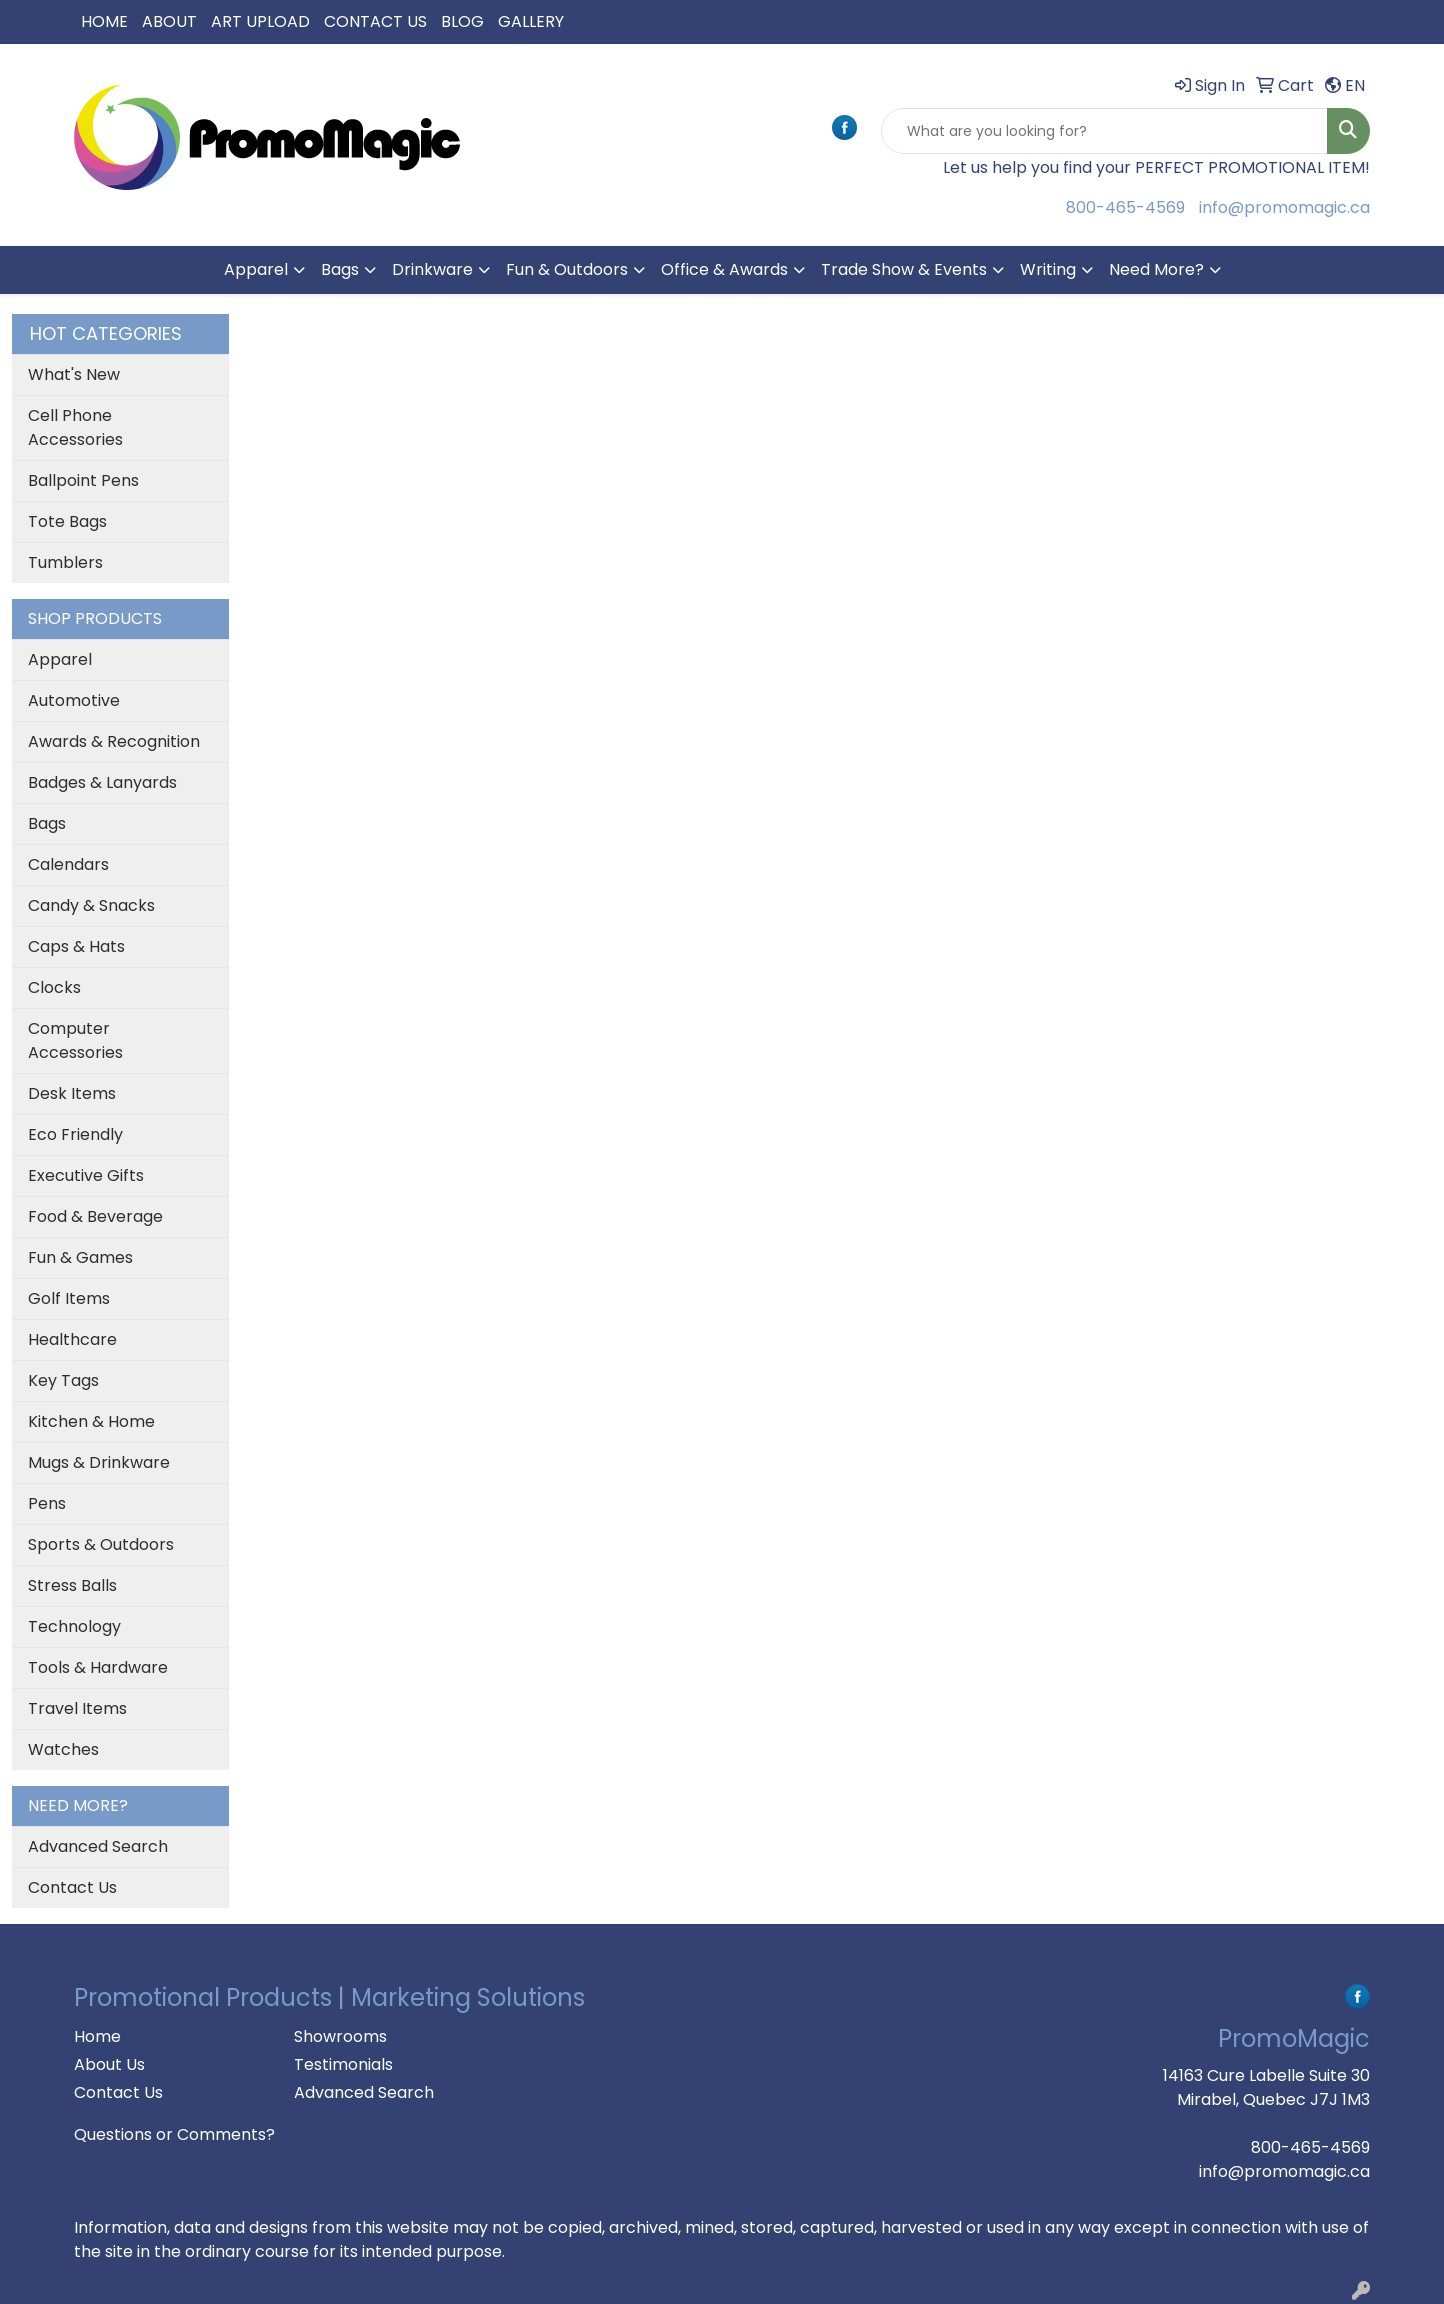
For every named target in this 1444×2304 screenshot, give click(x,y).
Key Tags (63, 1380)
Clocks (54, 987)
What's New (74, 374)
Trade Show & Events (904, 269)
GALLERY (531, 21)
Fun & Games (80, 1257)
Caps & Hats (76, 946)
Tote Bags (67, 521)
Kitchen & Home (91, 1421)
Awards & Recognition (114, 741)
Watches (63, 1749)
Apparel (256, 269)
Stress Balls (72, 1585)
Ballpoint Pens (83, 480)
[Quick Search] (1104, 131)
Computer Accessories (75, 1040)
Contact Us (72, 1887)
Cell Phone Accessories (75, 427)
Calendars (68, 864)
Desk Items (72, 1093)
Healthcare (72, 1339)
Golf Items (69, 1298)
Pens (47, 1503)
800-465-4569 (1125, 207)
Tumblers (65, 562)
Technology (74, 1626)
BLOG (462, 21)
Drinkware (432, 269)
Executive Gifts (86, 1175)
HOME (104, 21)
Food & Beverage (95, 1216)
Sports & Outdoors (101, 1544)
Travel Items (77, 1708)
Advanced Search (98, 1846)
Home (97, 2036)
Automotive (74, 700)
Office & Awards (724, 269)
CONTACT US (375, 21)
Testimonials (343, 2064)
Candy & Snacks (91, 905)
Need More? (1156, 269)
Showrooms (340, 2036)
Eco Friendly (75, 1134)
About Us (109, 2064)
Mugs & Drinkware (99, 1462)
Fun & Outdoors (567, 269)
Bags (340, 269)
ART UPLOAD (260, 21)
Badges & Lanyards (102, 782)
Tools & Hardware (98, 1667)
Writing (1048, 269)
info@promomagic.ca (1284, 207)
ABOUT (169, 21)
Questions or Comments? (174, 2134)
